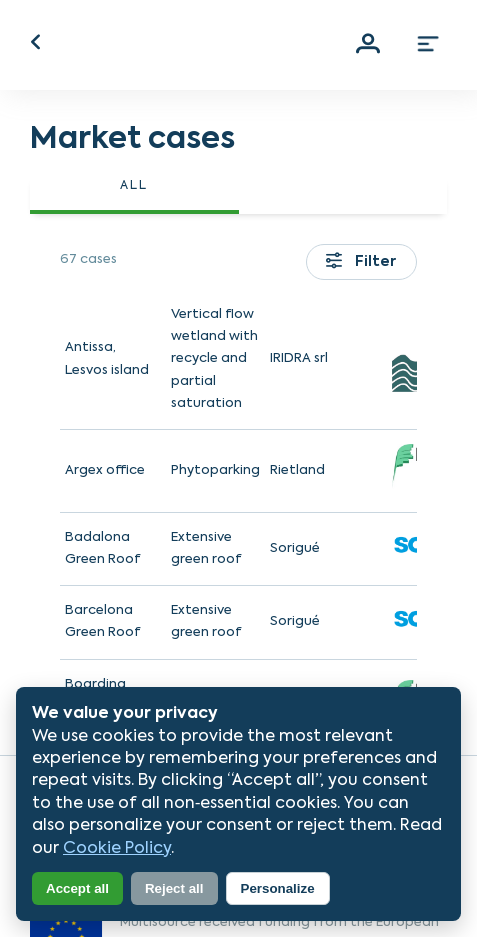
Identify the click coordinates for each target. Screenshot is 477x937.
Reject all (174, 888)
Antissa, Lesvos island (107, 358)
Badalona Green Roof (103, 548)
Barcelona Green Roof (103, 621)
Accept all (77, 888)
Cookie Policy (117, 849)
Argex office (105, 470)
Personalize (278, 888)
